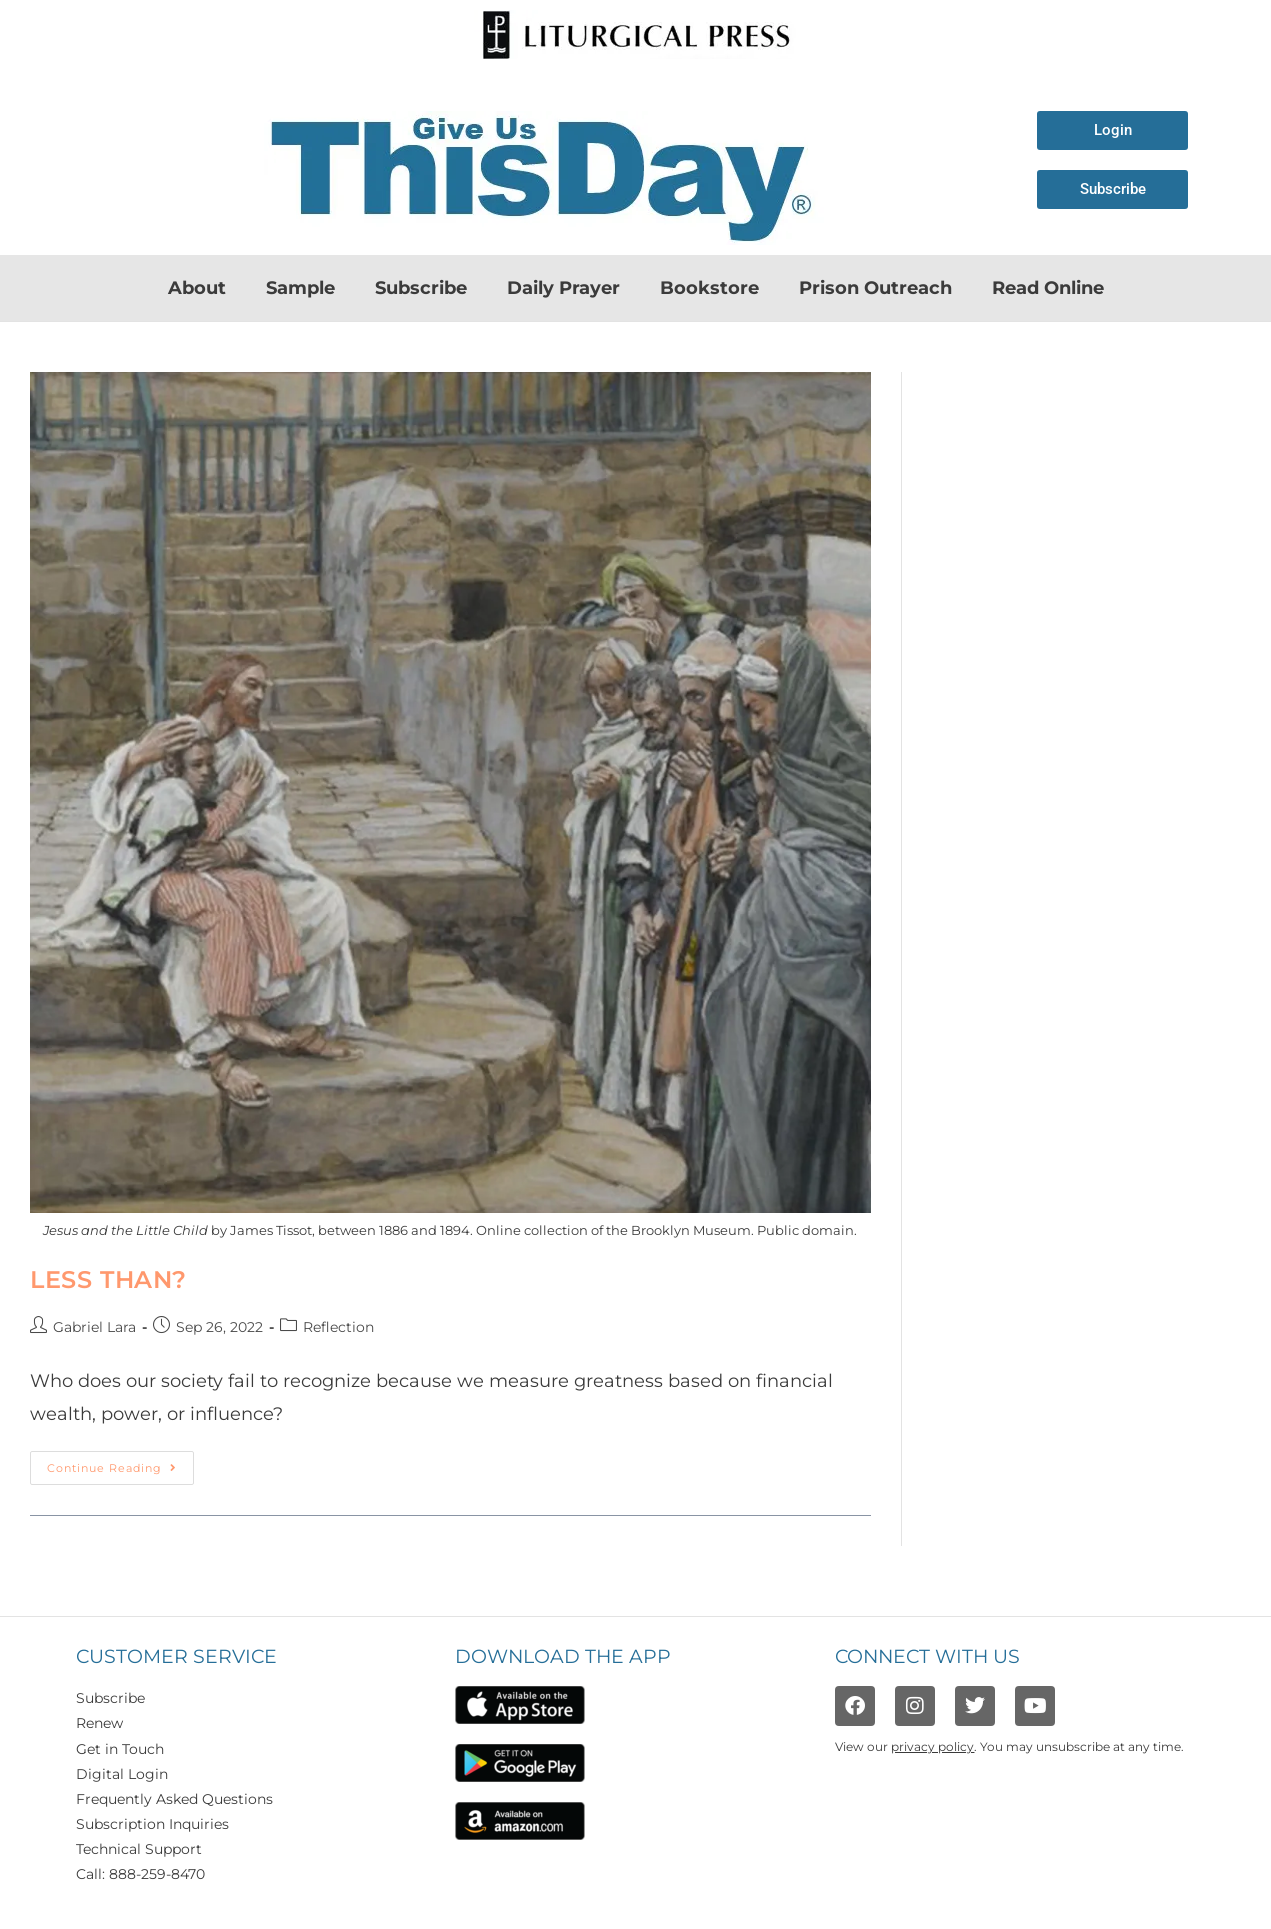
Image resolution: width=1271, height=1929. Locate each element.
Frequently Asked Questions (174, 1799)
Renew (99, 1723)
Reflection (338, 1327)
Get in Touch (120, 1749)
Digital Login (122, 1774)
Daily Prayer (563, 288)
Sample (300, 288)
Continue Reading (120, 1463)
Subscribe (421, 288)
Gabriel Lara (94, 1327)
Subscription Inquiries (152, 1824)
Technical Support (139, 1849)
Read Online (1048, 288)
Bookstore (709, 288)
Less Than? (108, 1279)
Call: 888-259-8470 (140, 1874)
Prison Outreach (875, 288)
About (197, 288)
